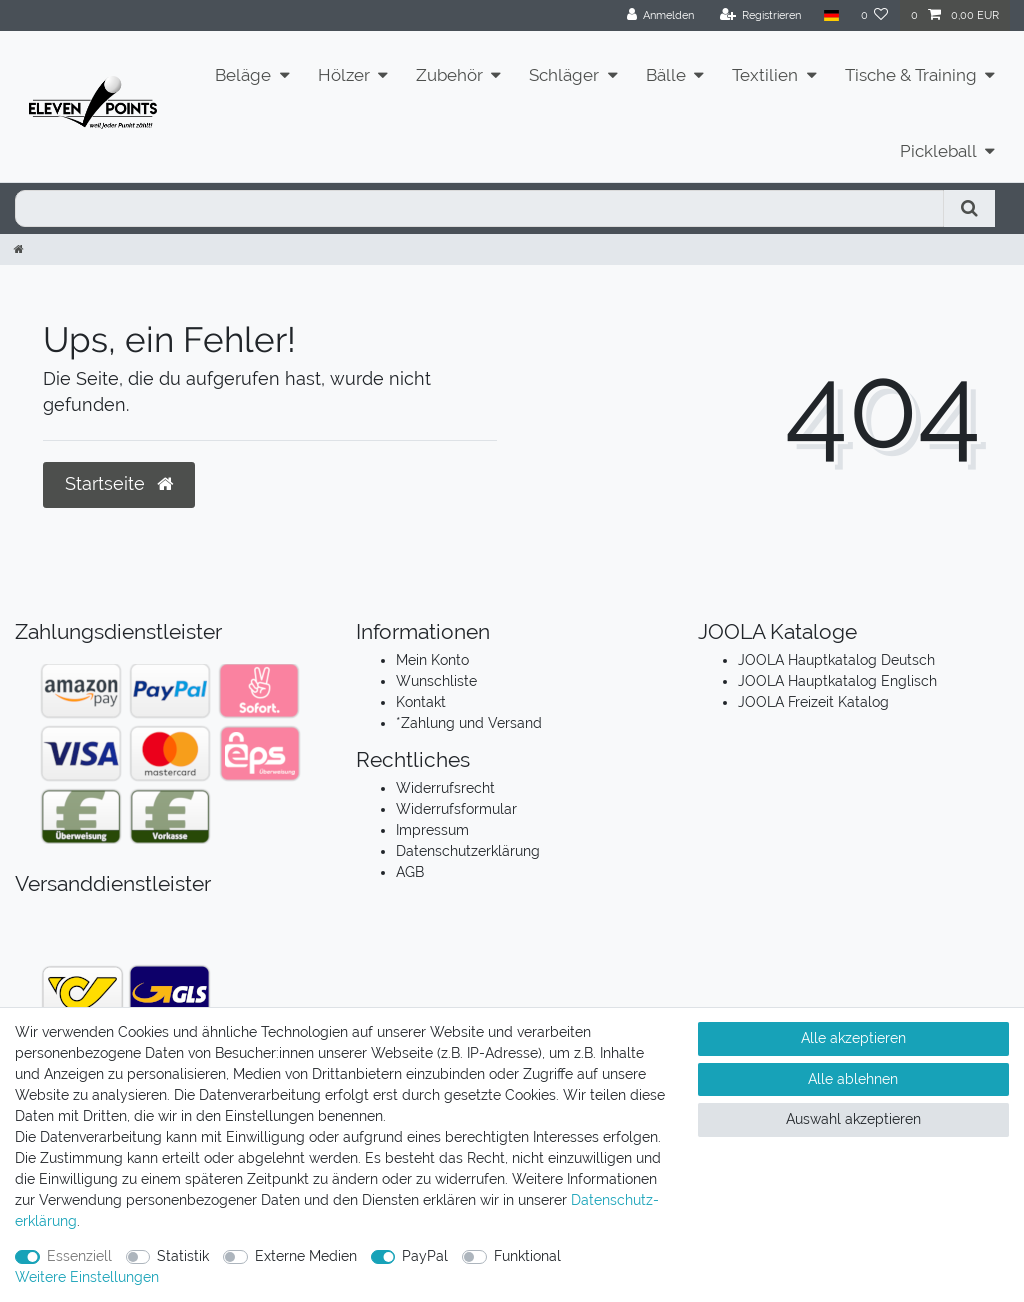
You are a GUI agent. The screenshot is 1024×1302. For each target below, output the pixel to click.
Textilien (765, 75)
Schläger (564, 75)
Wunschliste (436, 681)
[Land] (830, 15)
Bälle (666, 75)
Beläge (243, 75)
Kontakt (421, 702)
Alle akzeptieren (853, 1038)
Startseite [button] (119, 484)
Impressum (432, 830)
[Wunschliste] (875, 15)
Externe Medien (306, 1256)
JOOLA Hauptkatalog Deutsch (836, 660)
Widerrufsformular (456, 809)
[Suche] (969, 208)
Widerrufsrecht (445, 788)
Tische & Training (911, 75)
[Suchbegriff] (479, 208)
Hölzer (344, 75)
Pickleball (938, 151)
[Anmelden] (661, 15)
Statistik (183, 1256)
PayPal (425, 1256)
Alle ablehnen (853, 1079)
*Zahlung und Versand (469, 723)
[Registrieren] (761, 15)
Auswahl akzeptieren (853, 1119)
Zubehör (449, 75)
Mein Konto (432, 660)
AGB (410, 872)
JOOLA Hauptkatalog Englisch (837, 681)
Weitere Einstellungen (87, 1277)
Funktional (527, 1256)
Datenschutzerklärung (468, 851)
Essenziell (79, 1256)
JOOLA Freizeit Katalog (813, 702)
